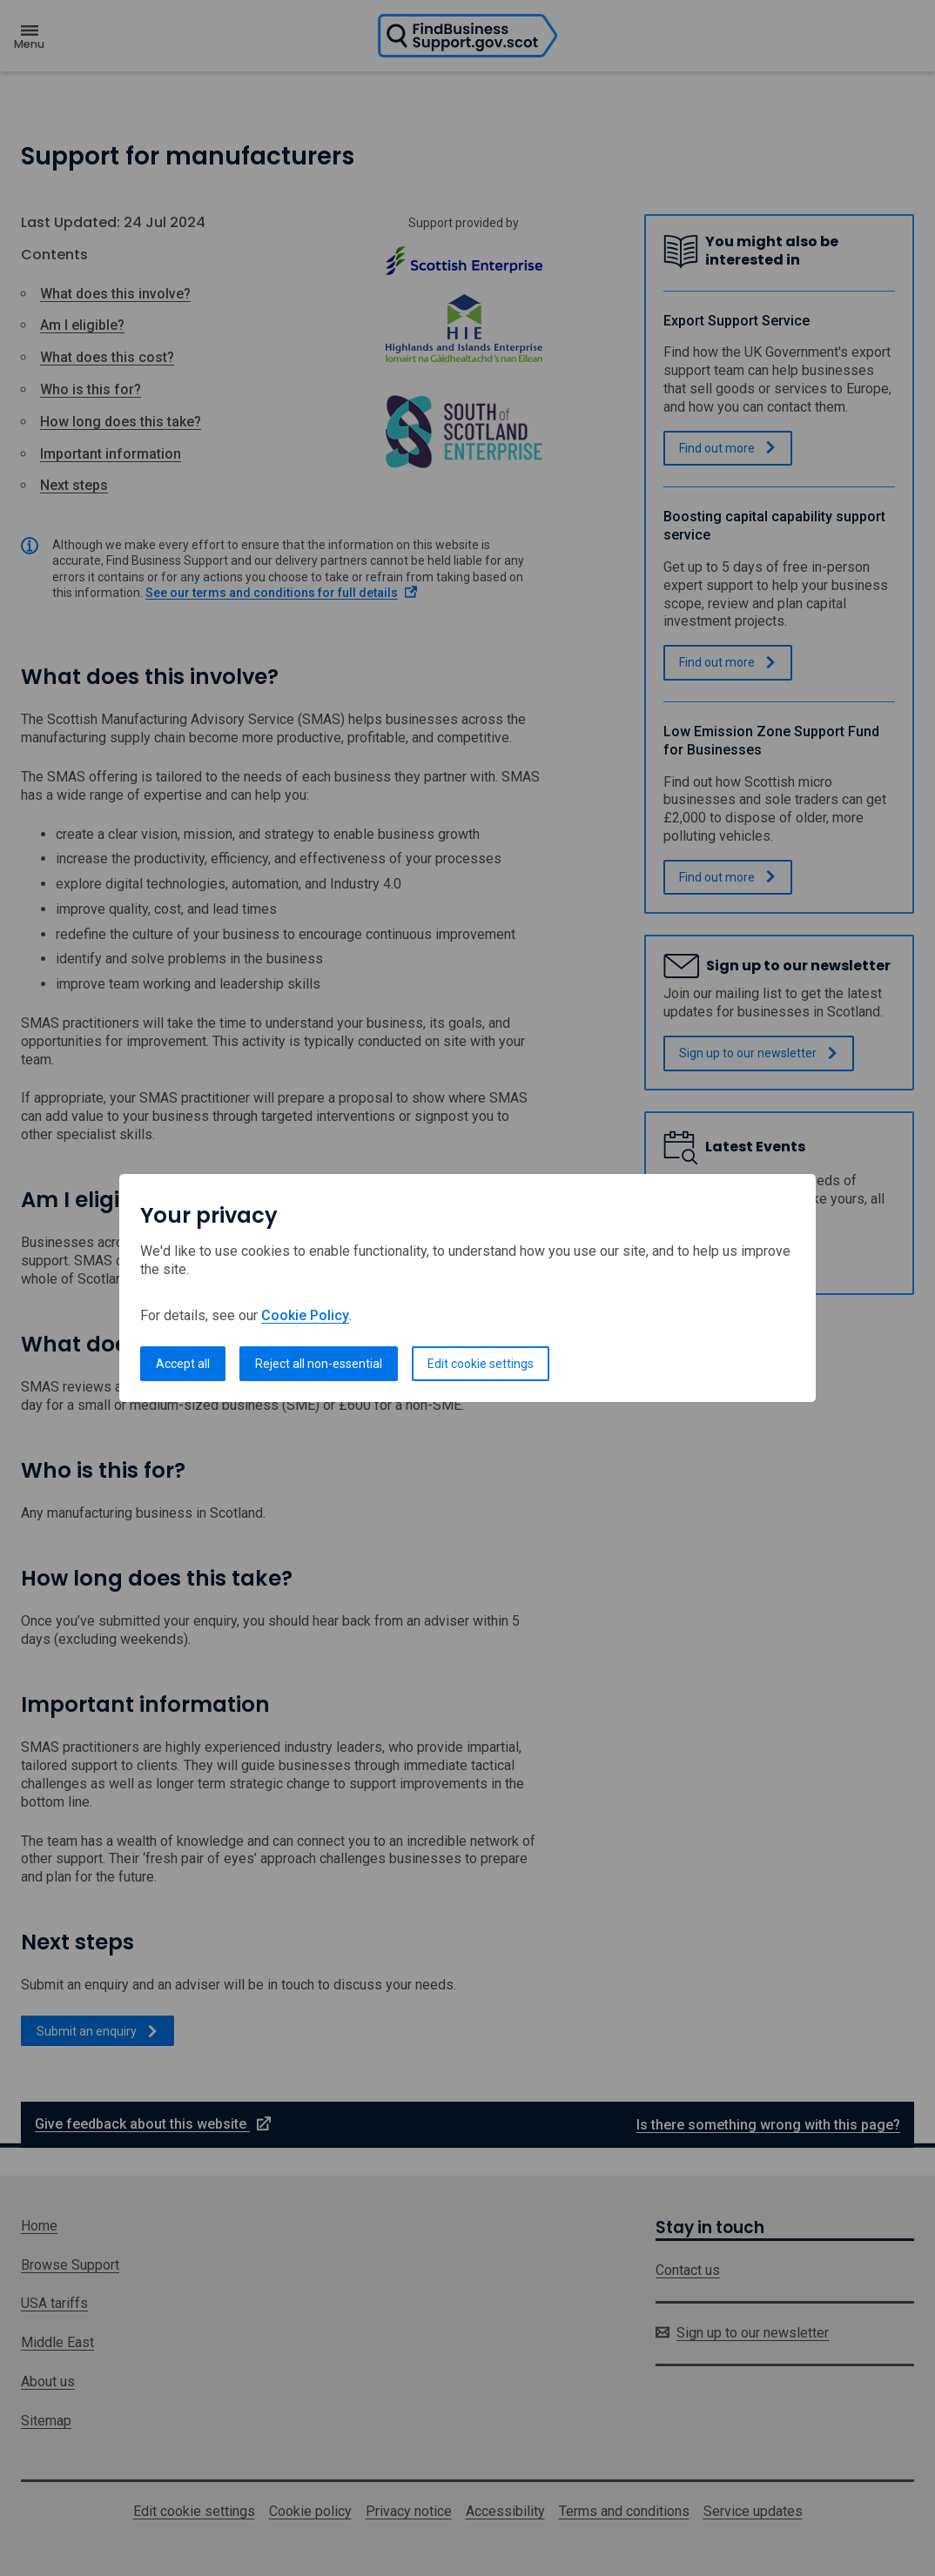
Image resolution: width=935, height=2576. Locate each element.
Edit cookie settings (480, 1364)
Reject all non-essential (318, 1364)
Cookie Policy (305, 1315)
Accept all (183, 1364)
